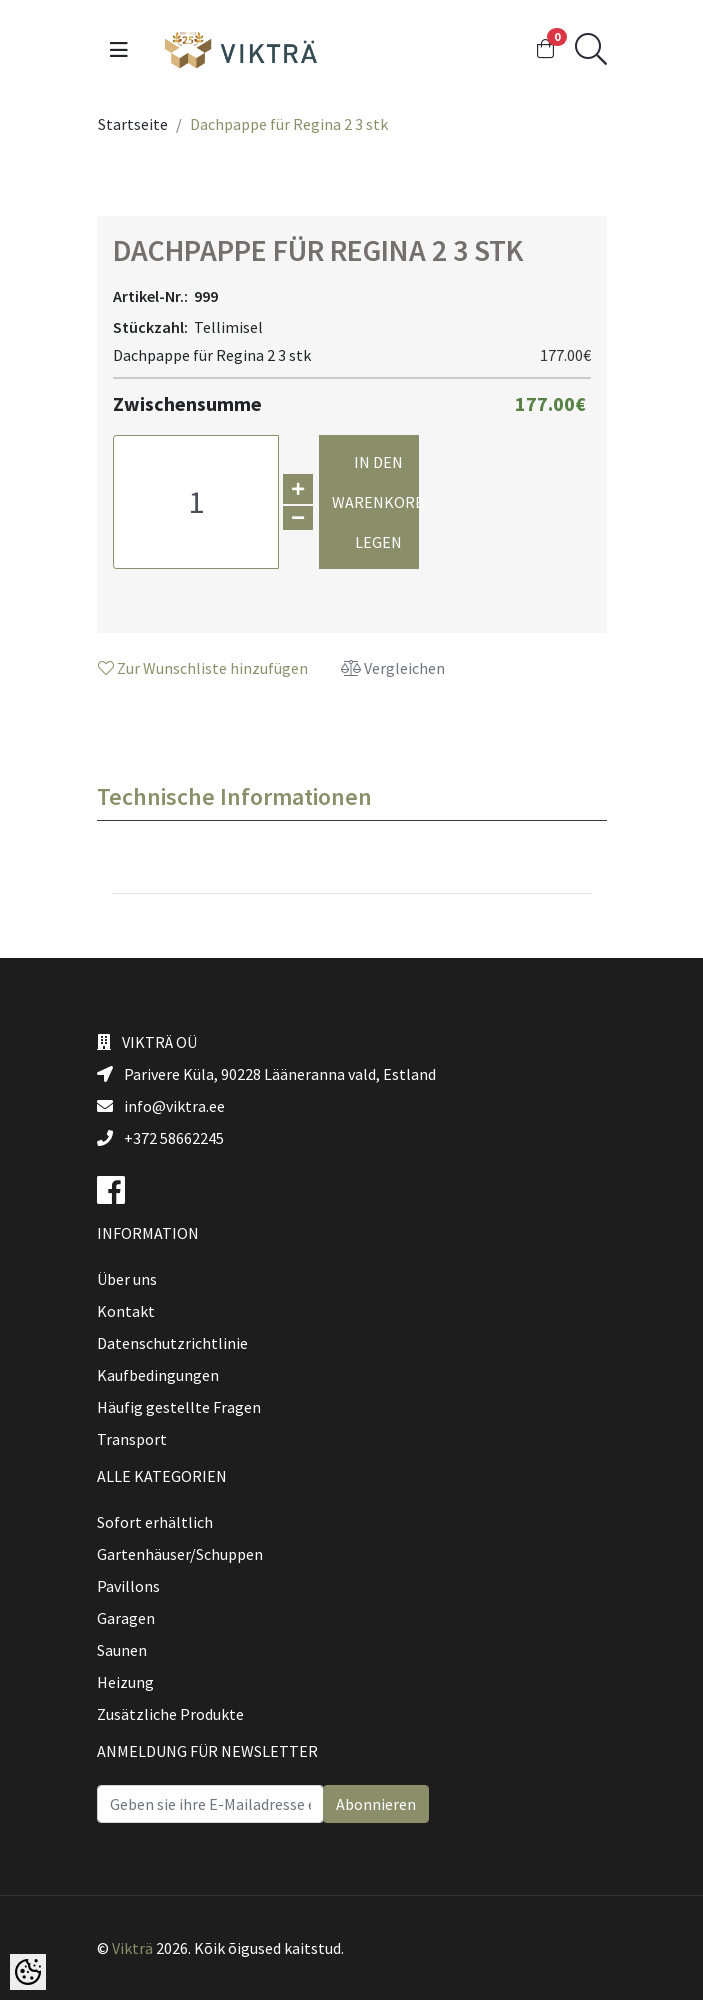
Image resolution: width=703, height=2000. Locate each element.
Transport (132, 1439)
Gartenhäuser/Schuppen (180, 1554)
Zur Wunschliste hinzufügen (203, 668)
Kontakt (126, 1311)
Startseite (133, 124)
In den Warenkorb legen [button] (375, 502)
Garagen (126, 1618)
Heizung (125, 1682)
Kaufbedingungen (158, 1375)
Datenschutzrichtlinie (172, 1343)
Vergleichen (393, 668)
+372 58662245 (160, 1138)
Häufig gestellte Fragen (179, 1407)
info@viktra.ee (161, 1106)
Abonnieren (376, 1804)
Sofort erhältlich (155, 1522)
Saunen (122, 1650)
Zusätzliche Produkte (170, 1714)
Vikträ (132, 1948)
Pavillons (128, 1586)
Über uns (127, 1279)
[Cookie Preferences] (28, 1972)
